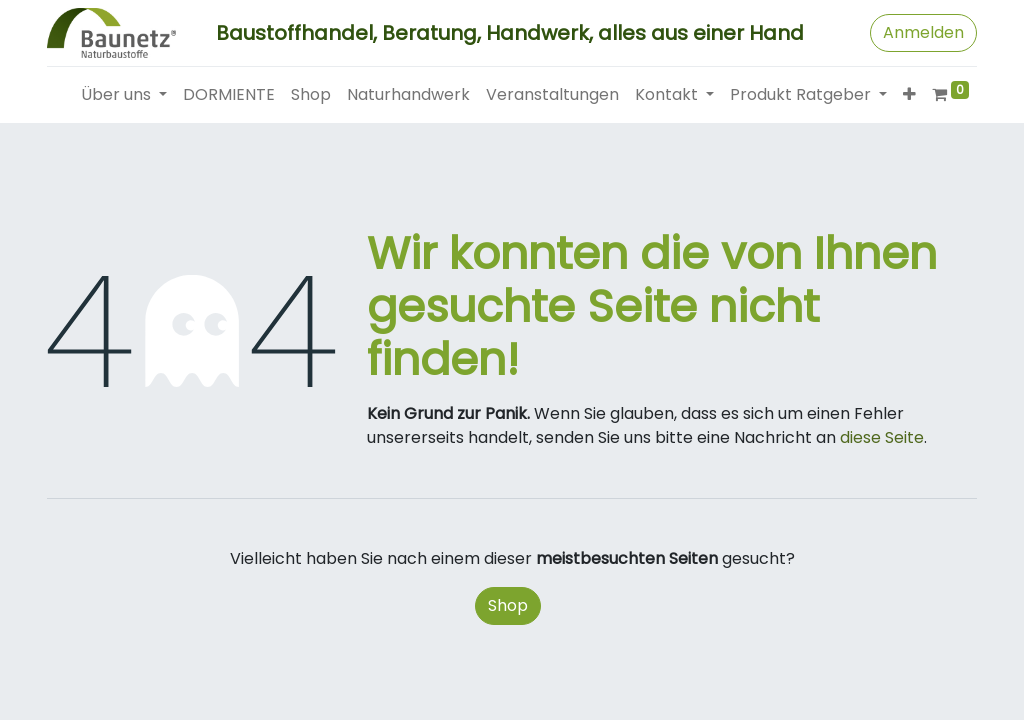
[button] (909, 95)
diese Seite (882, 437)
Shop (508, 605)
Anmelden (923, 32)
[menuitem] (229, 95)
